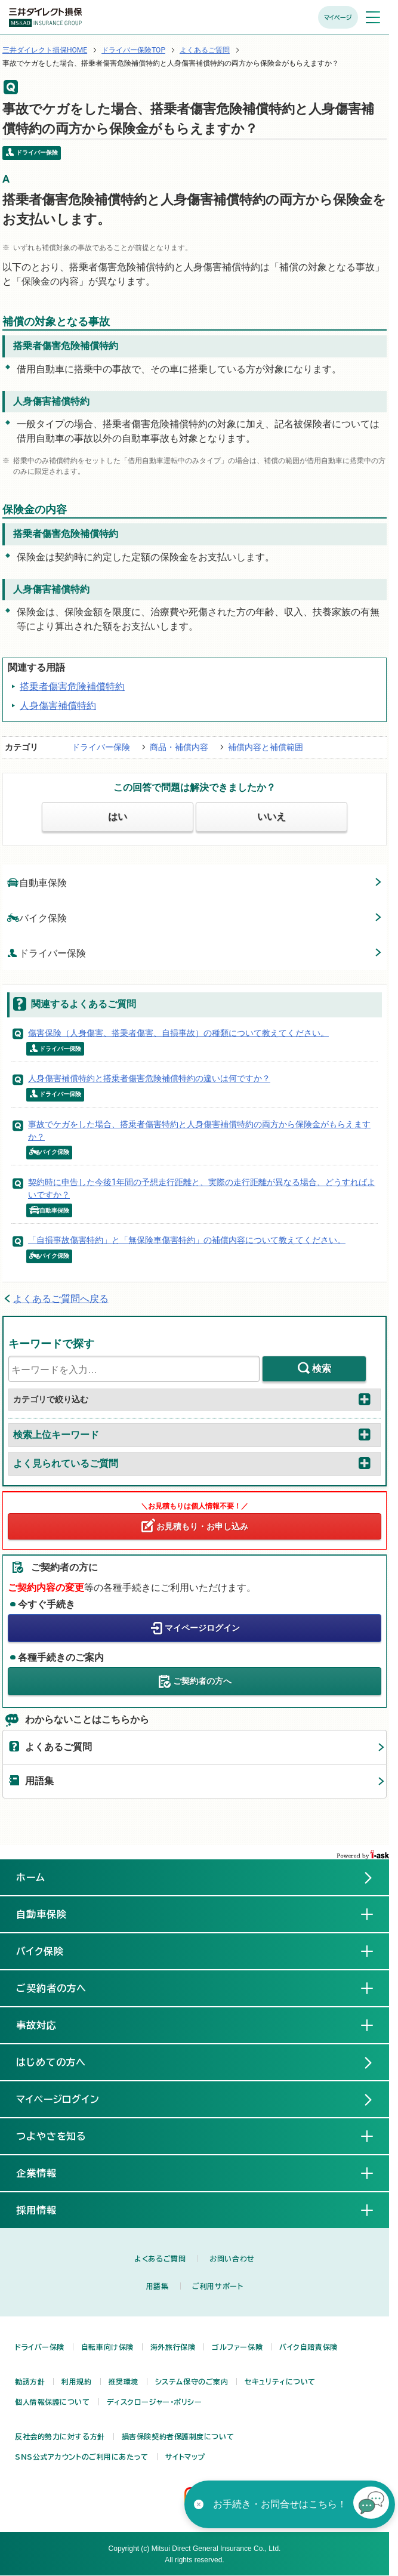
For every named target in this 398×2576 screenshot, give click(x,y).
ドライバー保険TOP (133, 50)
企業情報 (46, 2172)
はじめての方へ (51, 2062)
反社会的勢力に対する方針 (60, 2436)
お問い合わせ (231, 2258)
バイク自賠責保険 (308, 2346)
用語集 (39, 1781)
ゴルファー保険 (237, 2346)
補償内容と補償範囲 (265, 747)
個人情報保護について (52, 2401)
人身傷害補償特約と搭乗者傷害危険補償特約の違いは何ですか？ (149, 1078)
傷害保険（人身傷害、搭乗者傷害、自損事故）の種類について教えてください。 (178, 1033)
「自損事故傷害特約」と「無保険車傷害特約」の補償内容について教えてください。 (186, 1240)
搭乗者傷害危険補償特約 (72, 686)
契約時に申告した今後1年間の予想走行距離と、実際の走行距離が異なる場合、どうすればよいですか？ (201, 1188)
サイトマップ (185, 2456)
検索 (321, 1368)
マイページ (338, 17)
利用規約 (76, 2381)
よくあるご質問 (205, 50)
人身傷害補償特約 (58, 705)
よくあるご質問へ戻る (61, 1298)
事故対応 (46, 2024)
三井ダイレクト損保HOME (44, 50)
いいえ (271, 816)
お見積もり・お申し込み (202, 1526)
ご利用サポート (217, 2286)
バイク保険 (37, 917)
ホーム (30, 1877)
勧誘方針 (30, 2381)
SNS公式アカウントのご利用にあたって (82, 2456)
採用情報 (46, 2209)
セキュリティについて (280, 2381)
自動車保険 (37, 882)
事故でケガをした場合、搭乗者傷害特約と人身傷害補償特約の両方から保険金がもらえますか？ (199, 1130)
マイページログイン (202, 1627)
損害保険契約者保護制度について (178, 2436)
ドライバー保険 (101, 747)
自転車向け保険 (107, 2346)
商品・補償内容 (179, 747)
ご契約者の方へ (202, 1680)
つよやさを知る (61, 2135)
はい (117, 816)
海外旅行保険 (172, 2346)
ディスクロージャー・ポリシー (154, 2401)
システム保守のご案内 (192, 2381)
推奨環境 (123, 2381)
